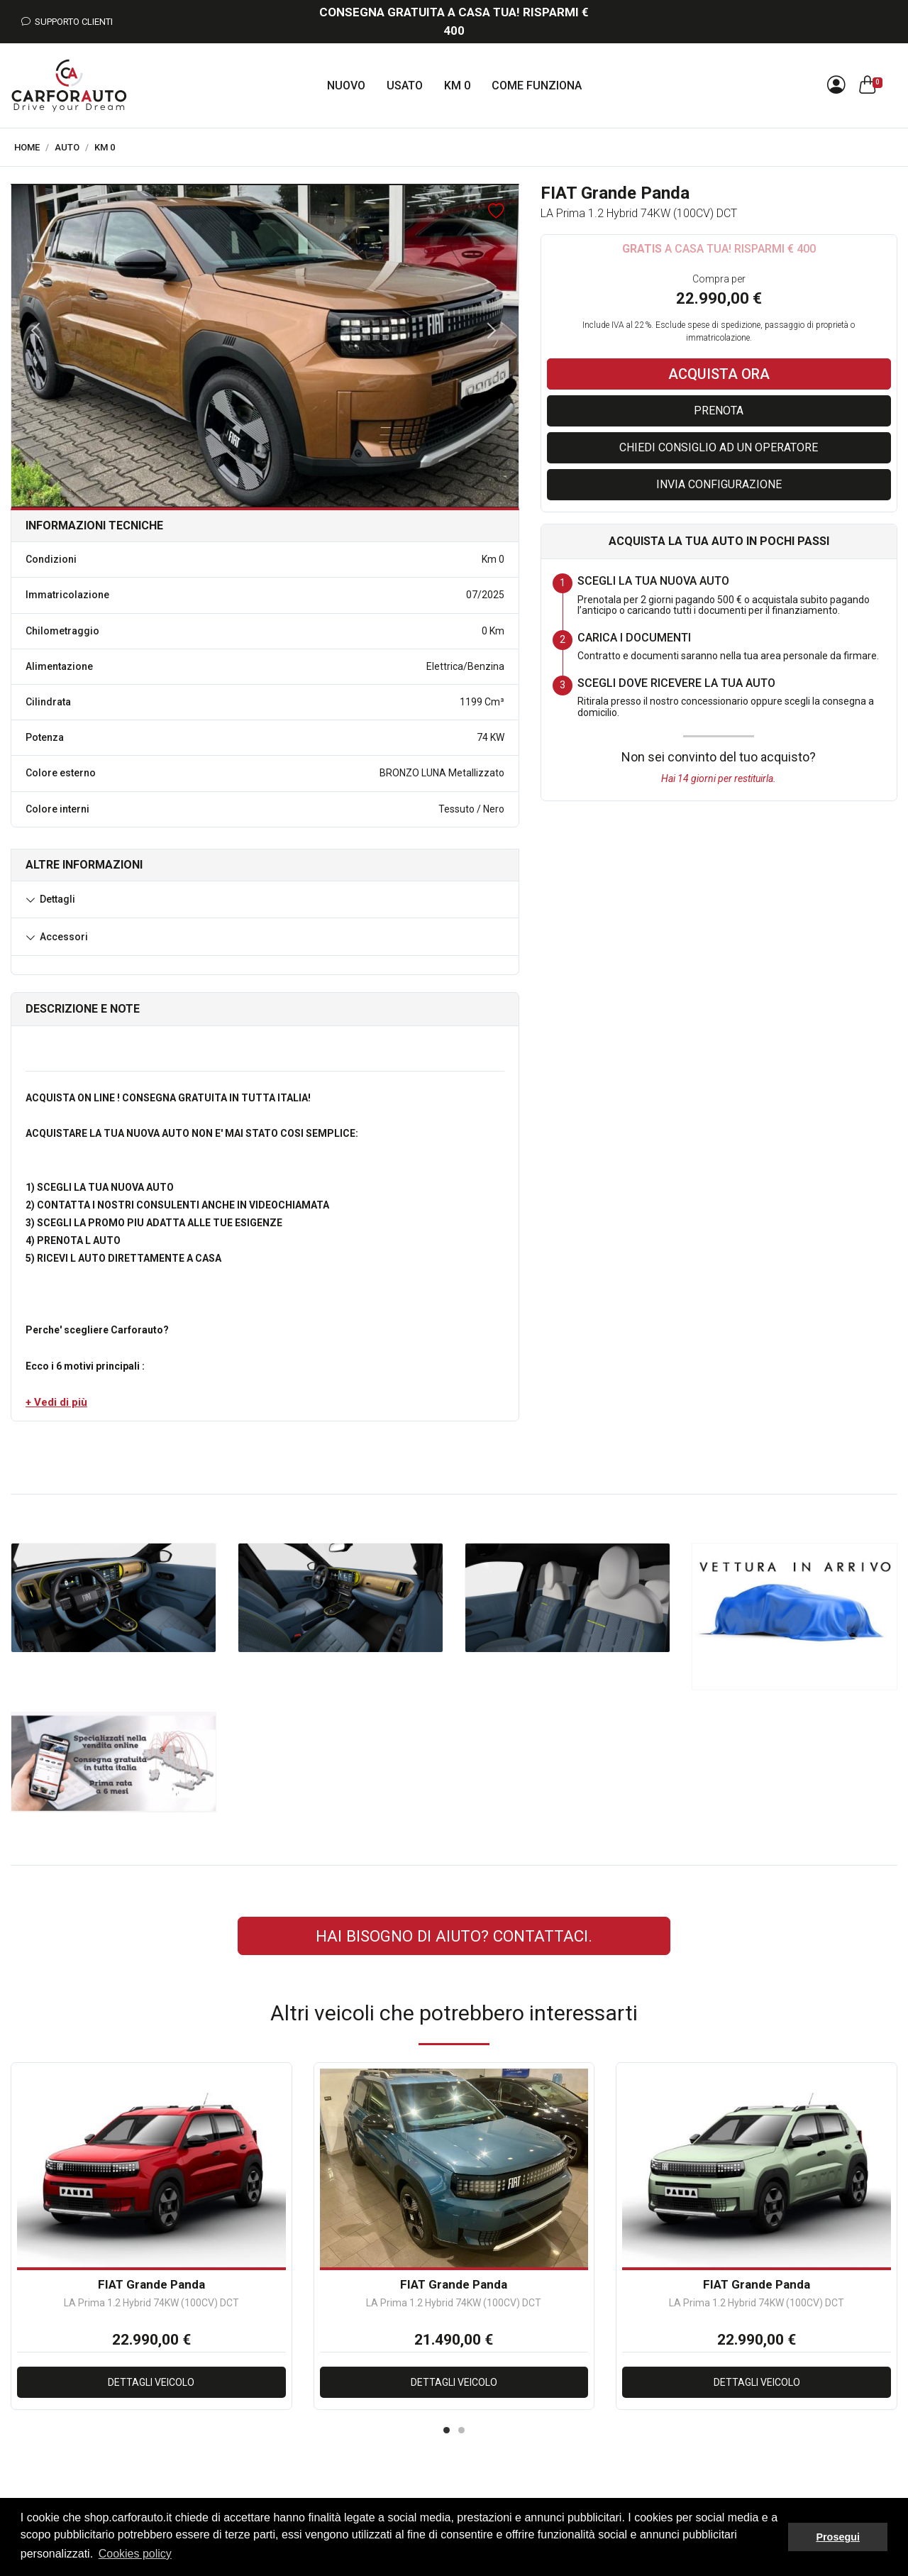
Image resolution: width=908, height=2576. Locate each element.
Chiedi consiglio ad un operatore (718, 447)
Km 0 (104, 147)
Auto (67, 147)
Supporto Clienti (67, 21)
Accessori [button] (64, 936)
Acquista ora (719, 373)
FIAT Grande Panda (151, 2284)
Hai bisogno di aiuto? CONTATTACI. (454, 1936)
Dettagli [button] (57, 899)
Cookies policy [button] (135, 2554)
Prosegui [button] (838, 2537)
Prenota (718, 410)
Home (27, 147)
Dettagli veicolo (151, 2382)
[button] (56, 1402)
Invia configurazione (719, 484)
